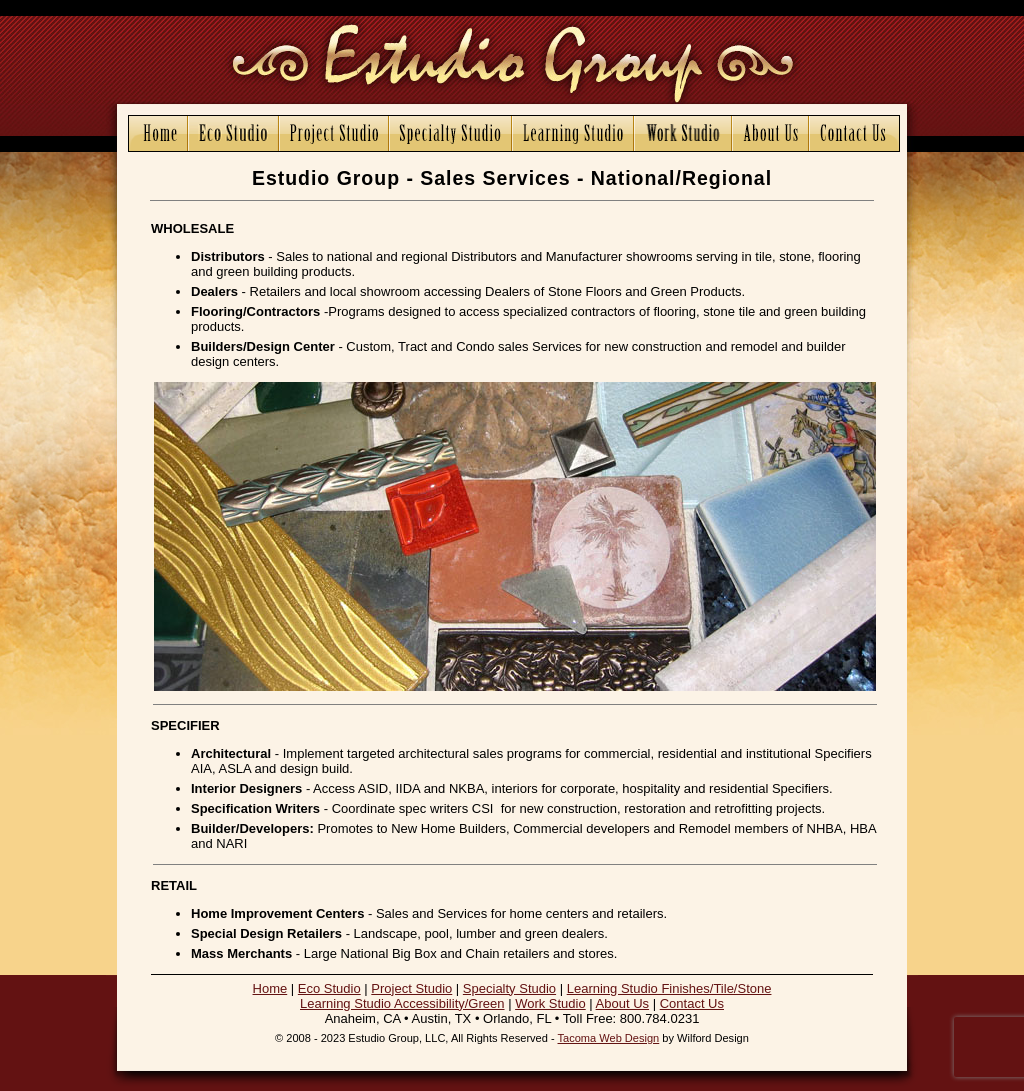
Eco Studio (329, 988)
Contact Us (692, 1003)
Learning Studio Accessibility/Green (402, 1003)
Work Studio (550, 1003)
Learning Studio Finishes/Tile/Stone (669, 988)
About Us (622, 1003)
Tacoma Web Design (609, 1038)
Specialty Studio (509, 988)
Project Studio (411, 988)
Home (270, 988)
